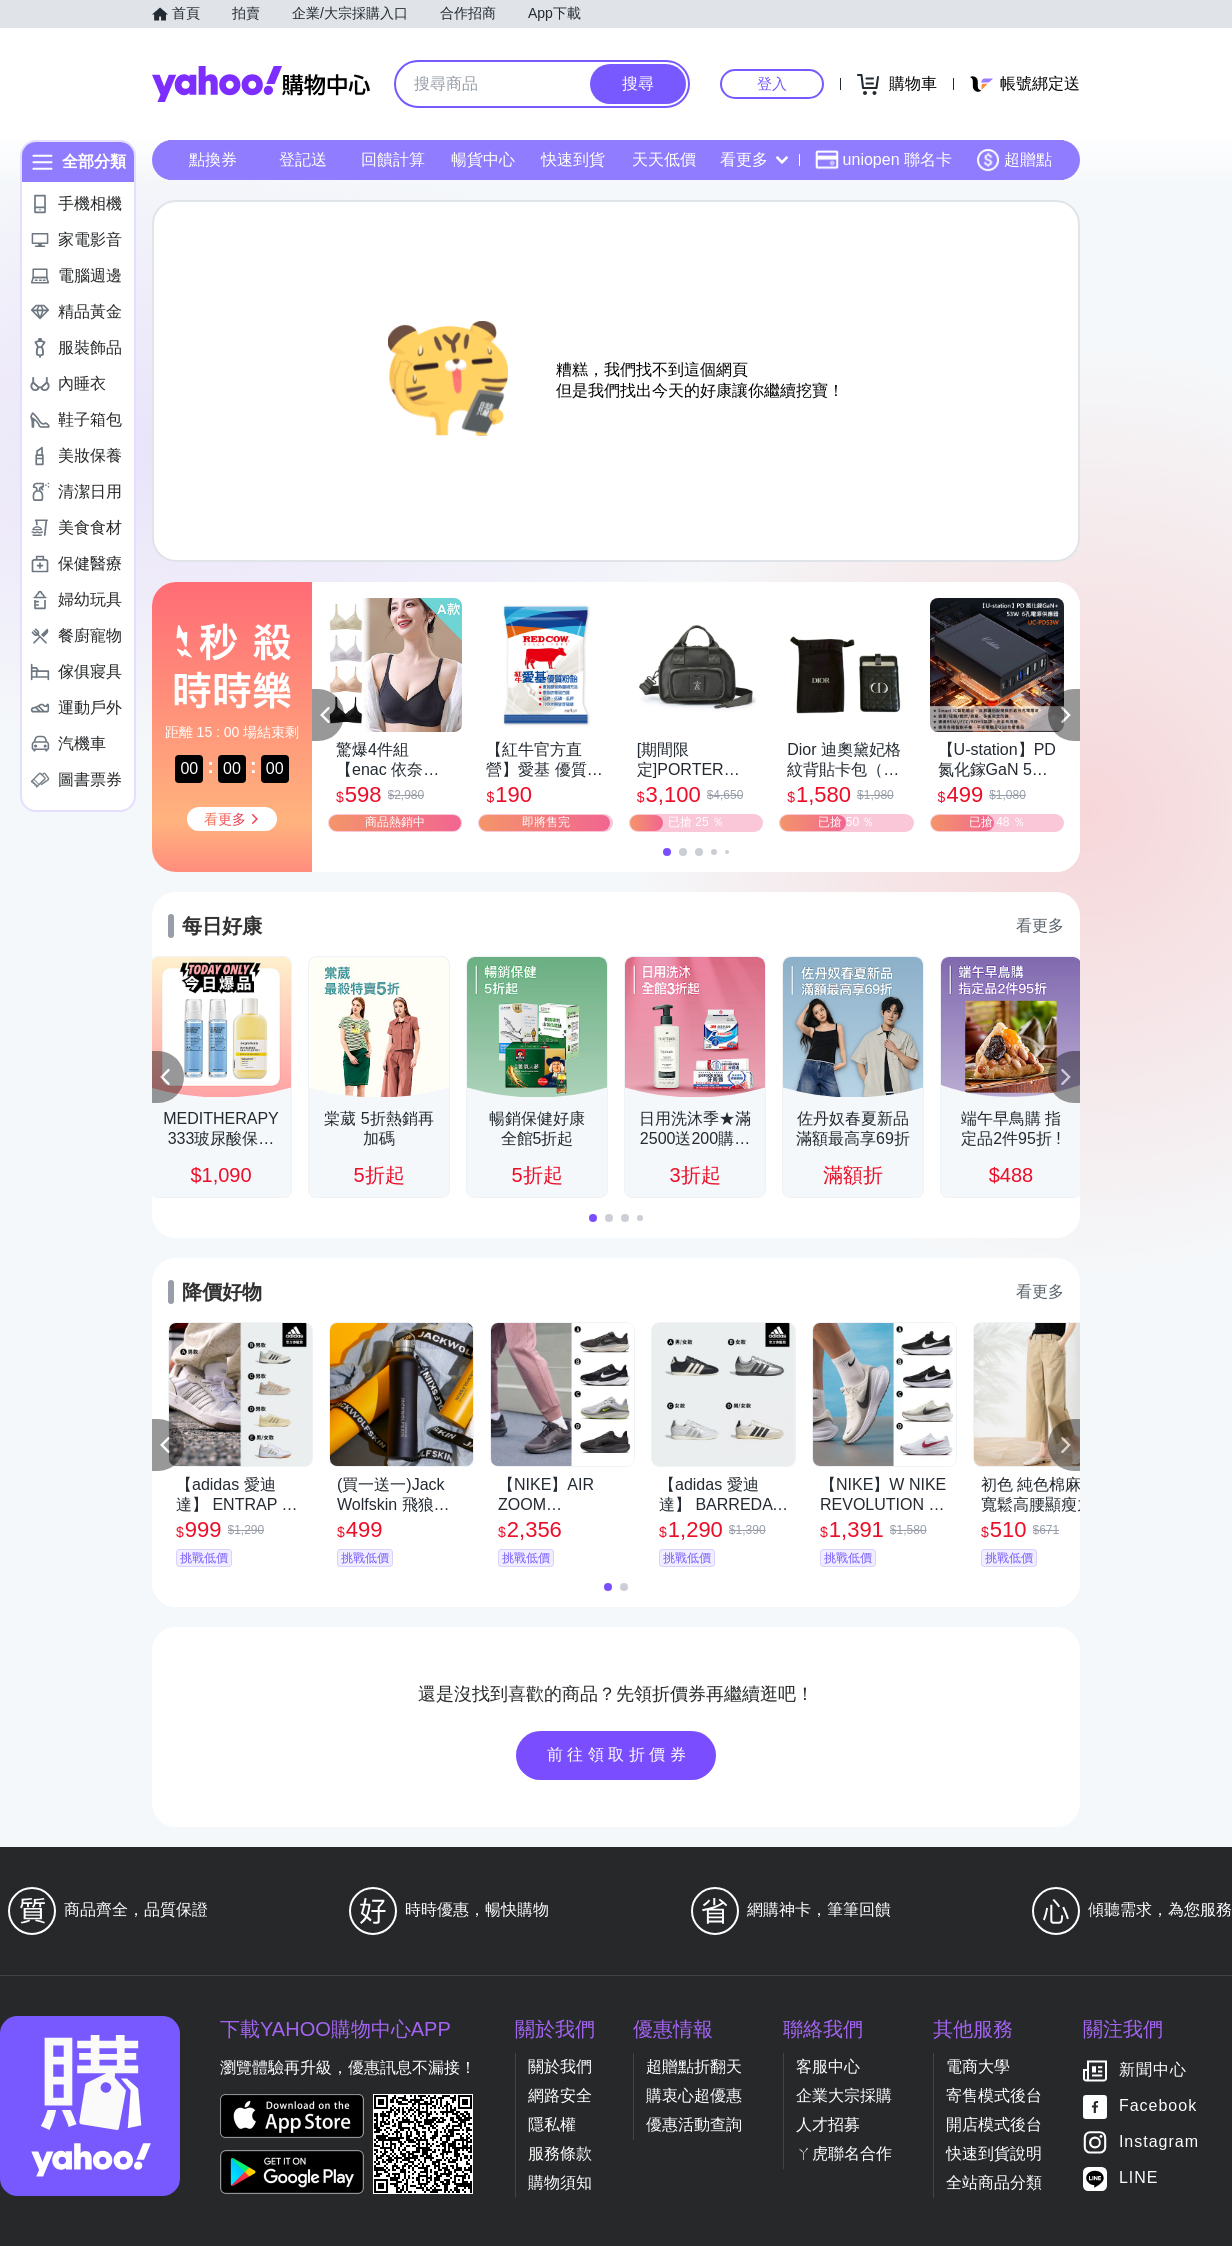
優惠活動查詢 (694, 2124)
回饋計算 (393, 159)
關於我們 (560, 2066)
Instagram (1159, 2142)
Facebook (1158, 2106)
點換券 (213, 159)
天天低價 (664, 159)
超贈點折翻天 (694, 2066)
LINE (1139, 2178)
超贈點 (1014, 160)
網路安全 (560, 2095)
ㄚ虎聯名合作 (844, 2153)
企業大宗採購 (844, 2095)
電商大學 (978, 2066)
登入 (772, 83)
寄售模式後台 (994, 2095)
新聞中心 (1153, 2070)
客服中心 (828, 2066)
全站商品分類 (994, 2182)
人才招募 (828, 2124)
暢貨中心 (483, 159)
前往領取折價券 (619, 1754)
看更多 (754, 159)
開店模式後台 (994, 2124)
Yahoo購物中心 (261, 84)
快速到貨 (573, 159)
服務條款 (560, 2153)
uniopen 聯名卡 (883, 160)
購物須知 (560, 2182)
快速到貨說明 (994, 2153)
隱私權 (552, 2124)
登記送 (303, 159)
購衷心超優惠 (694, 2095)
